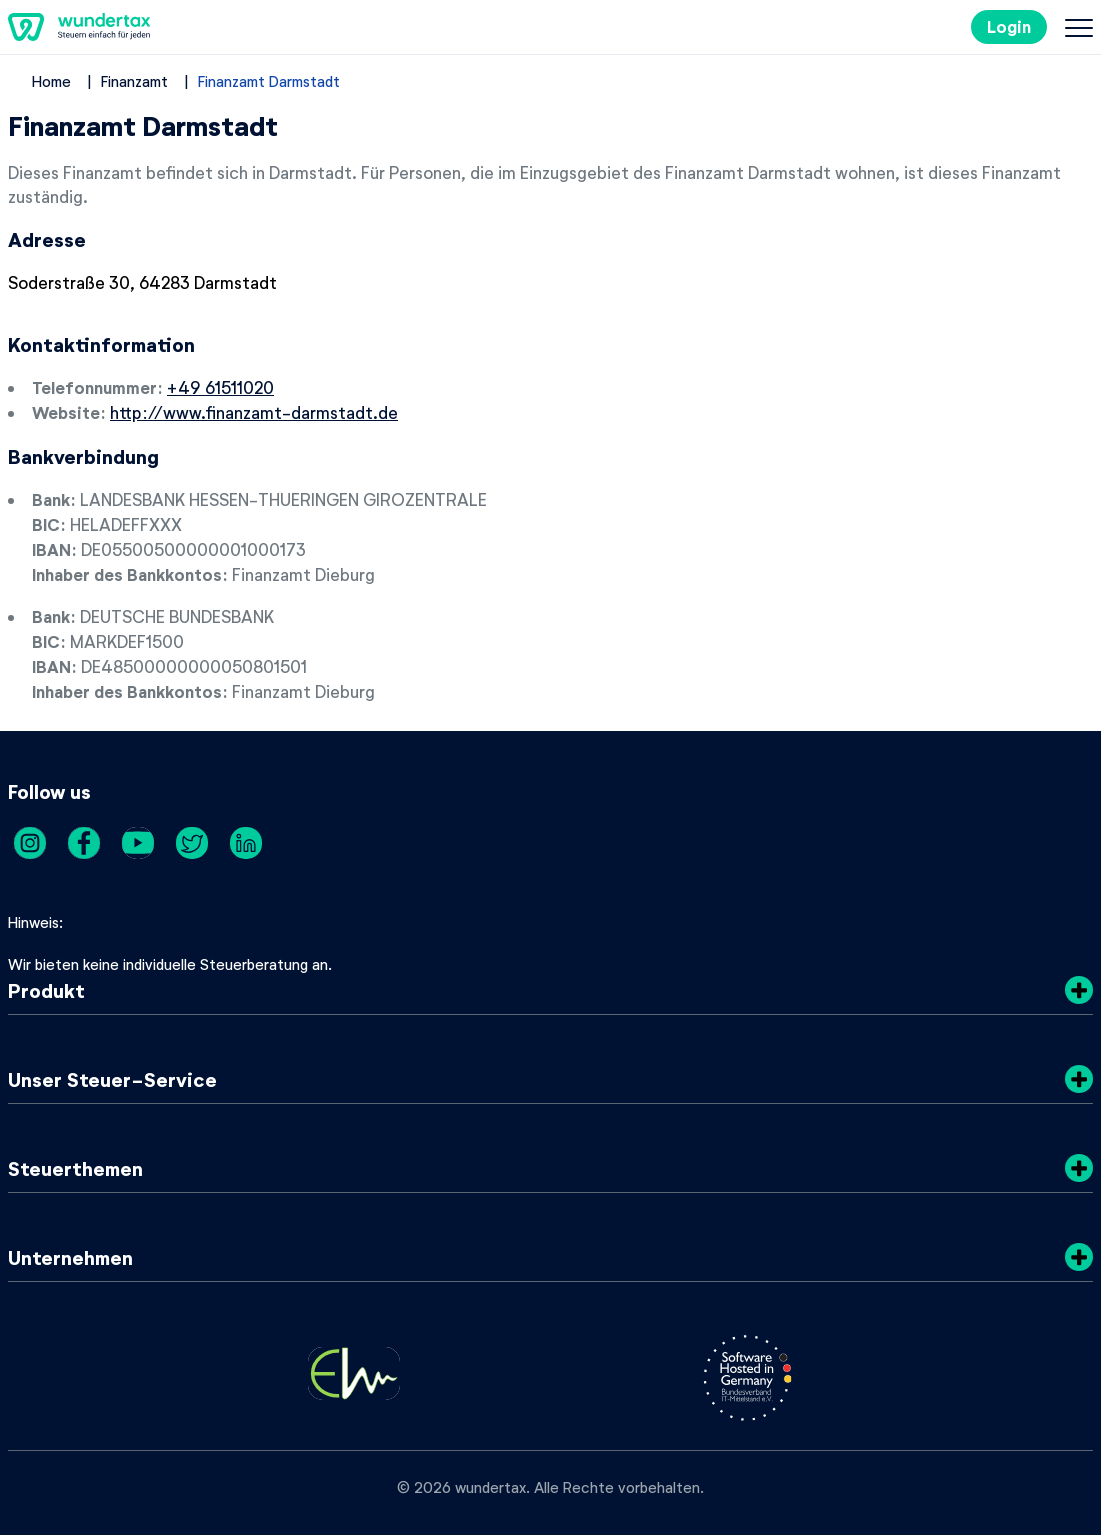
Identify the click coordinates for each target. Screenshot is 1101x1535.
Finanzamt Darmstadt (269, 81)
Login (1009, 26)
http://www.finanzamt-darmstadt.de (254, 412)
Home (51, 81)
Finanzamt (134, 81)
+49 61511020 (220, 387)
